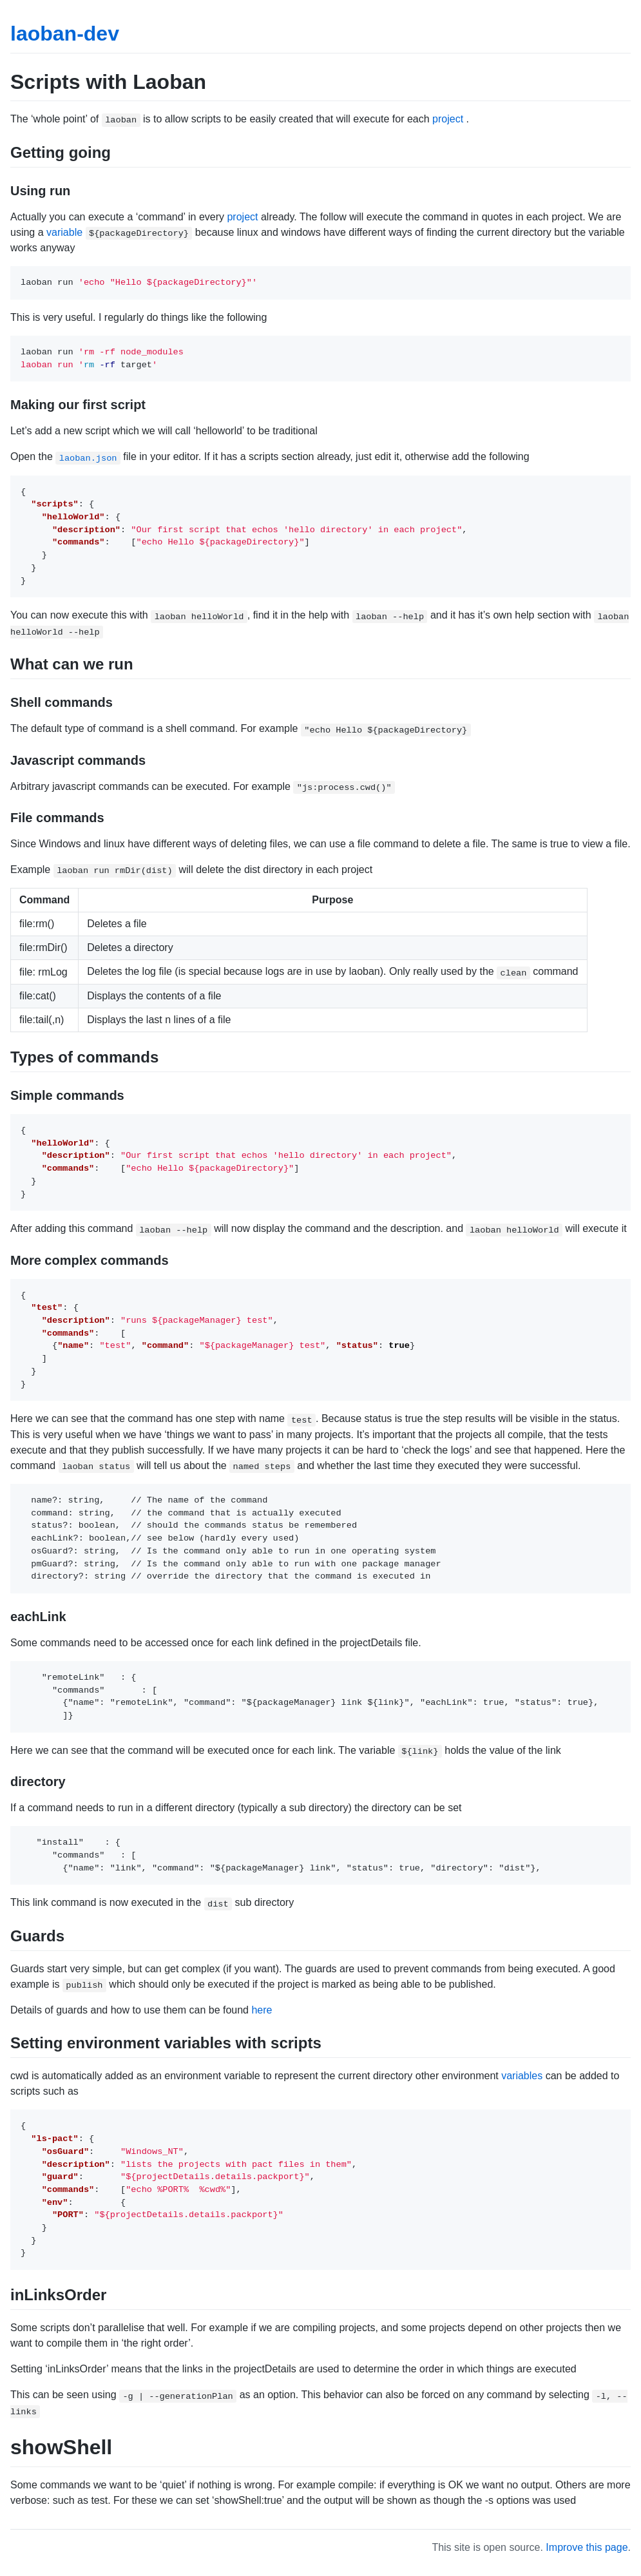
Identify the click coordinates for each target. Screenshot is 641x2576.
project (447, 118)
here (261, 2009)
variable (64, 232)
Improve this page (586, 2547)
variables (521, 2075)
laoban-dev (64, 33)
